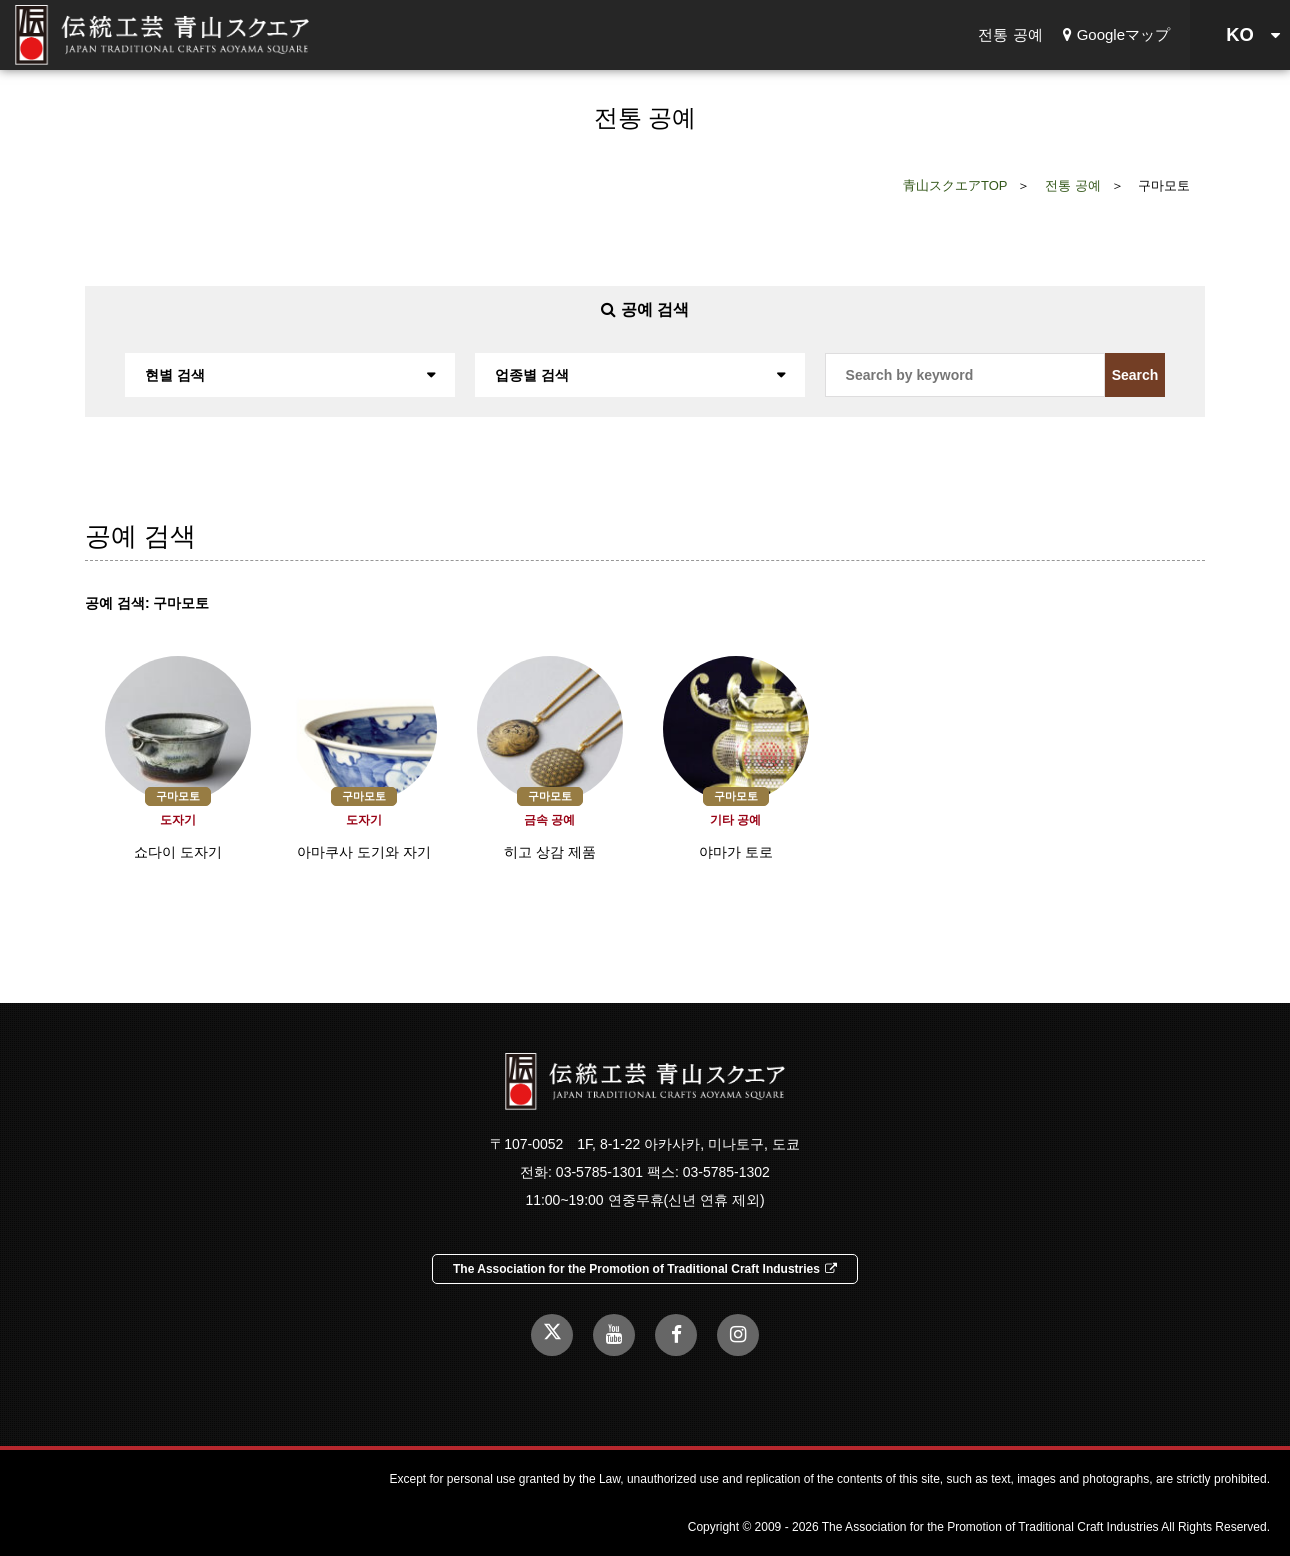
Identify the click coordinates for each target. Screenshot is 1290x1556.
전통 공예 (1010, 34)
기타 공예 (735, 820)
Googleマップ (1116, 34)
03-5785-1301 (599, 1172)
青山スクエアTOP (955, 185)
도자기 (178, 820)
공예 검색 (645, 309)
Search (1135, 375)
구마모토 (178, 796)
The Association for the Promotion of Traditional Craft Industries (645, 1269)
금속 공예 (549, 820)
